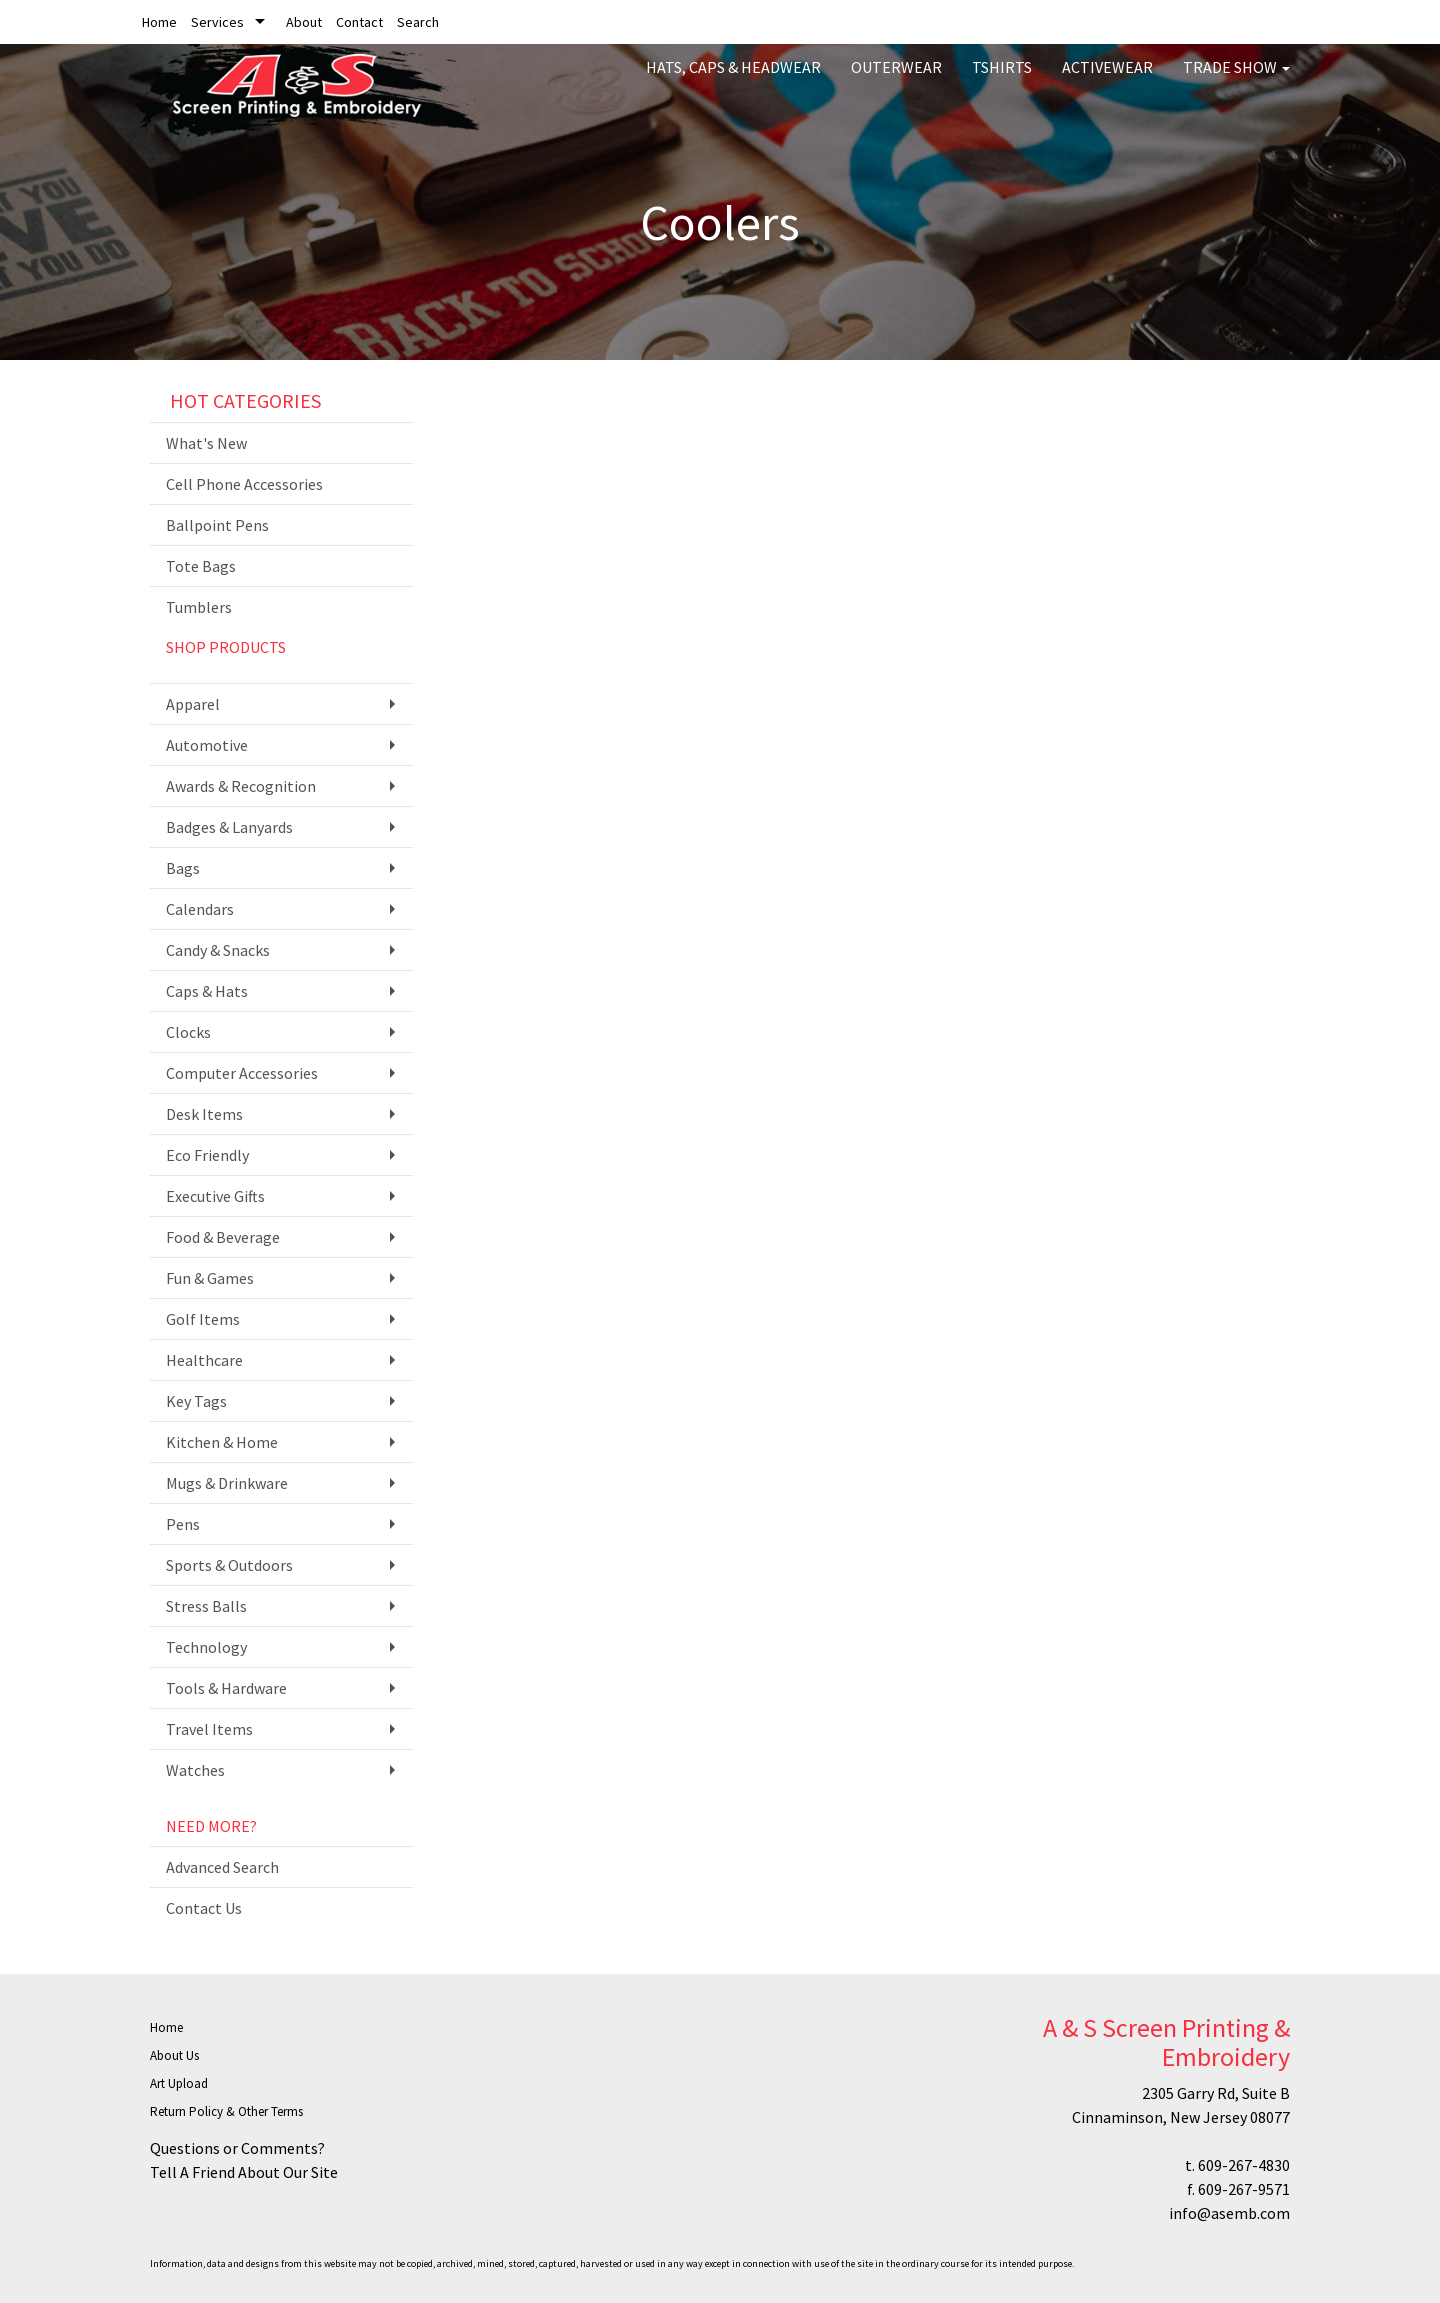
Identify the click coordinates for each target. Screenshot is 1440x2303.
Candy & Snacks (218, 950)
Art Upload (179, 2083)
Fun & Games (210, 1278)
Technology (206, 1647)
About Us (174, 2055)
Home (159, 22)
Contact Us (204, 1908)
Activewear (1107, 80)
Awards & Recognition (241, 786)
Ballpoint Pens (217, 525)
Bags (183, 868)
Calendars (200, 909)
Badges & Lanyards (229, 827)
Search (418, 22)
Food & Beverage (223, 1237)
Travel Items (209, 1729)
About (304, 22)
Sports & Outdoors (229, 1565)
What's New (206, 443)
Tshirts (1002, 80)
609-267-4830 (1244, 2165)
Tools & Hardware (226, 1688)
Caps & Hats (207, 991)
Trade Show (1236, 80)
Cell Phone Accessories (244, 484)
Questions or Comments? (237, 2148)
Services (217, 22)
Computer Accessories (242, 1073)
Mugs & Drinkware (227, 1483)
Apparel (193, 704)
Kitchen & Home (222, 1442)
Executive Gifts (215, 1196)
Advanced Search (222, 1867)
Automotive (207, 745)
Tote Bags (201, 566)
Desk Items (204, 1114)
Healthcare (204, 1360)
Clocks (188, 1032)
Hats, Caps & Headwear (733, 80)
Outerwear (896, 80)
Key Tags (196, 1401)
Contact (359, 22)
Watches (195, 1770)
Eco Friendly (207, 1155)
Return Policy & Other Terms (226, 2111)
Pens (183, 1524)
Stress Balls (206, 1606)
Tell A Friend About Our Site (244, 2172)
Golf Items (203, 1319)
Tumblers (199, 607)
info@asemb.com (1229, 2213)
